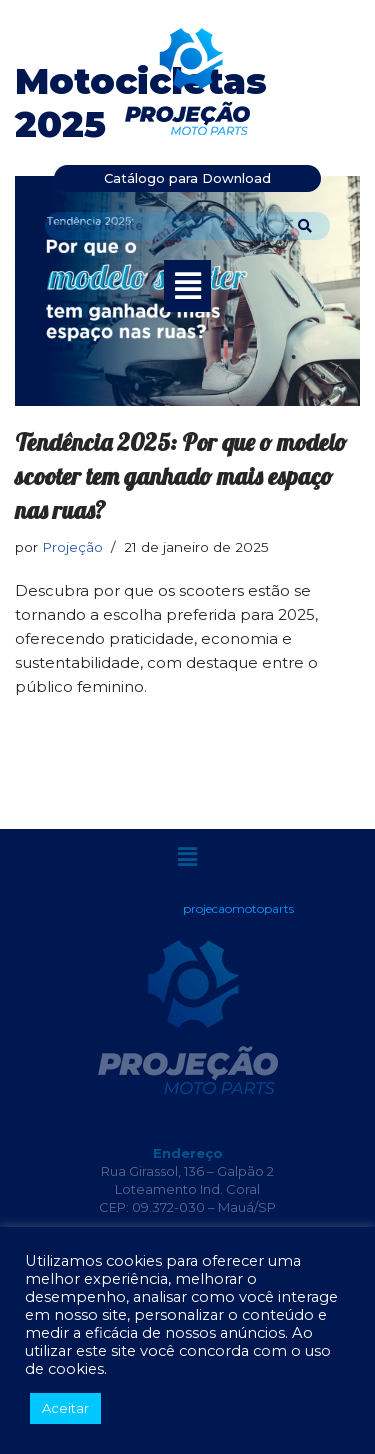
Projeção (72, 547)
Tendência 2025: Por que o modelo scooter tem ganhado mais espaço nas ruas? (181, 475)
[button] (187, 286)
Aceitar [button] (65, 1408)
